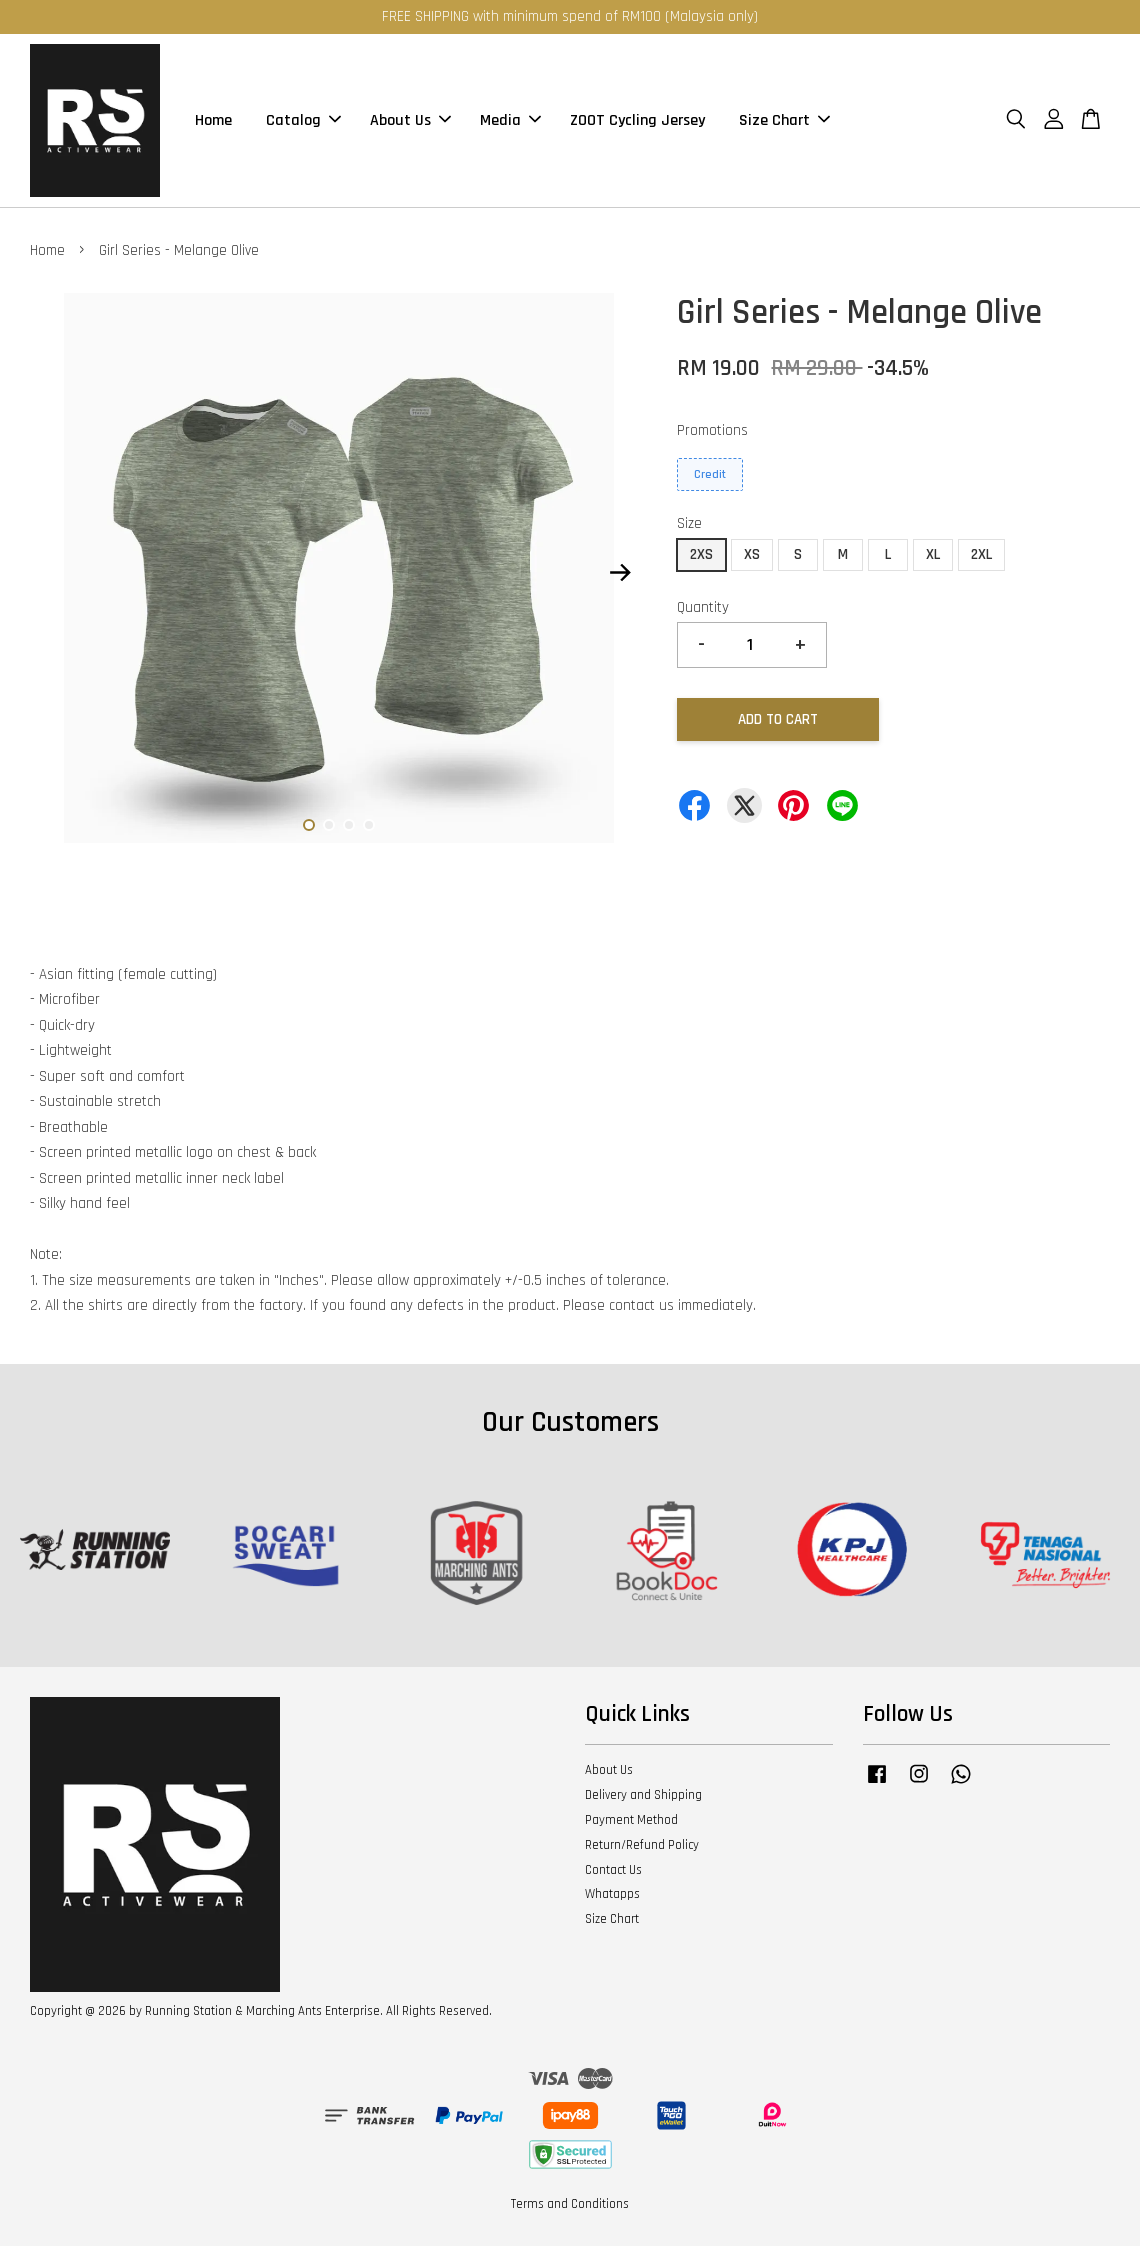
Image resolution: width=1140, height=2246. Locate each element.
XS (752, 554)
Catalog (303, 120)
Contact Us (613, 1870)
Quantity (703, 607)
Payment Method (631, 1820)
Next (620, 573)
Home (213, 120)
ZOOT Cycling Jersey (637, 120)
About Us (410, 120)
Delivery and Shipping (643, 1795)
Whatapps (612, 1894)
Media (510, 120)
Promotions (712, 430)
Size (689, 523)
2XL (981, 554)
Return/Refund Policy (642, 1845)
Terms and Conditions (570, 2204)
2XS (701, 554)
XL (933, 554)
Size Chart (784, 120)
